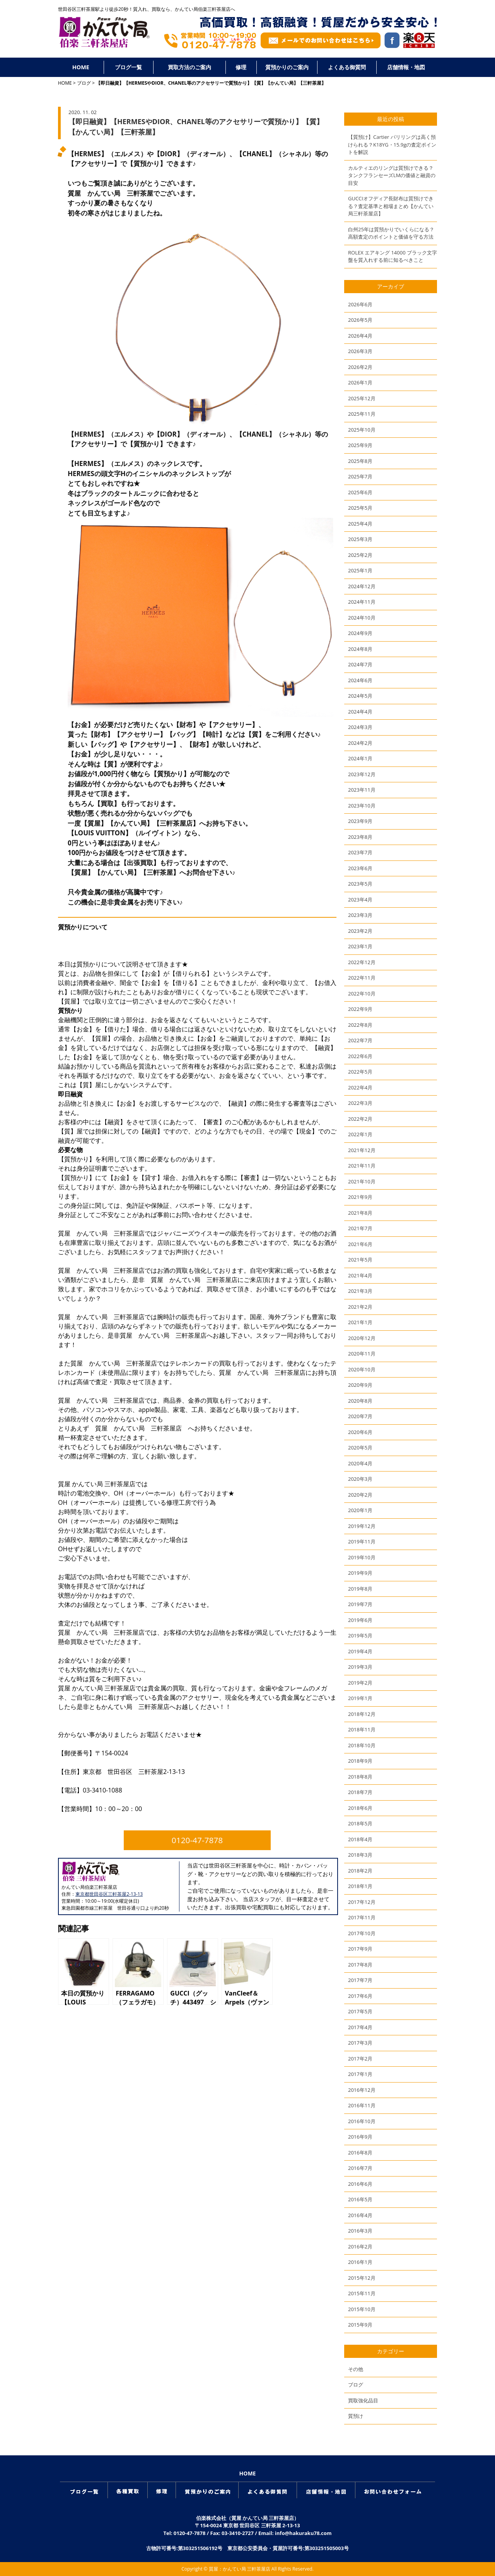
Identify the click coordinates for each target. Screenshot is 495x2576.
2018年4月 (360, 1839)
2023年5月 (360, 883)
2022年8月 (360, 1024)
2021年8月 (360, 1212)
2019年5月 (360, 1635)
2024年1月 (360, 758)
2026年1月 (360, 382)
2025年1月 (360, 570)
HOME (80, 67)
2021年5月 (360, 1259)
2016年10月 (362, 2121)
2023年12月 (362, 774)
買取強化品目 (363, 2400)
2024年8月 (360, 648)
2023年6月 (360, 868)
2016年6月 (360, 2183)
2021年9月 (360, 1196)
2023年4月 (360, 899)
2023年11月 (362, 789)
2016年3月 (360, 2230)
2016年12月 (362, 2089)
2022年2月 (360, 1118)
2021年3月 (360, 1290)
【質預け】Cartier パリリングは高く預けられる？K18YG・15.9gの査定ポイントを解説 (392, 144)
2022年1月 (360, 1134)
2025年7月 (360, 476)
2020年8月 (360, 1400)
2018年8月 (360, 1776)
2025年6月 (360, 492)
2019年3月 (360, 1666)
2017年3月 (360, 2042)
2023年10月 (362, 805)
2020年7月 (360, 1416)
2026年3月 (360, 351)
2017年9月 (360, 1948)
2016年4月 (360, 2215)
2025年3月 (360, 539)
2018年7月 (360, 1792)
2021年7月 (360, 1228)
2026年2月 (360, 367)
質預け (355, 2415)
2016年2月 (360, 2246)
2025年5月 (360, 507)
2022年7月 (360, 1040)
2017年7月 (360, 1980)
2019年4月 (360, 1651)
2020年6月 (360, 1432)
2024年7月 (360, 664)
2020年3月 (360, 1478)
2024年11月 (362, 601)
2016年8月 (360, 2152)
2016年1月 (360, 2261)
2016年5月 (360, 2199)
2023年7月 (360, 852)
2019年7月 (360, 1604)
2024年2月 (360, 742)
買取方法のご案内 (189, 67)
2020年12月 (362, 1338)
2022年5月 (360, 1071)
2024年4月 (360, 711)
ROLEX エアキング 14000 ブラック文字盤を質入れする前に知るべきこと (392, 256)
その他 (355, 2369)
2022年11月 (362, 977)
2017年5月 (360, 2011)
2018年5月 (360, 1823)
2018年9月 (360, 1760)
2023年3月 (360, 915)
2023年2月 (360, 930)
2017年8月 (360, 1964)
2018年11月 (362, 1729)
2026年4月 (360, 335)
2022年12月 (362, 962)
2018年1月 (360, 1886)
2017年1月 (360, 2074)
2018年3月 (360, 1854)
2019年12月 (362, 1526)
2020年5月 (360, 1447)
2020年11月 (362, 1353)
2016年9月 (360, 2136)
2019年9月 (360, 1572)
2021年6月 (360, 1244)
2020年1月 (360, 1510)
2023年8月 (360, 836)
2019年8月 (360, 1588)
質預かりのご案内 (287, 67)
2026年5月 (360, 319)
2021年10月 (362, 1181)
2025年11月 (362, 413)
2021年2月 (360, 1306)
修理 (241, 67)
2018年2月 (360, 1870)
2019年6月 (360, 1620)
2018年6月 (360, 1807)
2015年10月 (362, 2309)
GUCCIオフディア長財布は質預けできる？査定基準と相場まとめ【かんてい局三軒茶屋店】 (391, 206)
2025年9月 (360, 445)
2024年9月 (360, 633)
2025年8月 (360, 461)
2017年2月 (360, 2058)
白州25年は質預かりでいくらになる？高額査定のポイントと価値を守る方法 (391, 233)
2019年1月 (360, 1698)
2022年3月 (360, 1102)
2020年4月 (360, 1463)
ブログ (84, 83)
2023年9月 (360, 821)
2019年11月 (362, 1541)
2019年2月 (360, 1682)
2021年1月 (360, 1322)
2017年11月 (362, 1917)
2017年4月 (360, 2027)
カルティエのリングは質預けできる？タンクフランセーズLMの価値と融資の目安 (391, 175)
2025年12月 (362, 398)
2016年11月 (362, 2105)
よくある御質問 (347, 67)
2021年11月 (362, 1165)
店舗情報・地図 (406, 67)
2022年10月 (362, 993)
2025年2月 (360, 554)
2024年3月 (360, 727)
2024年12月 (362, 586)
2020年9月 (360, 1384)
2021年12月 (362, 1150)
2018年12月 (362, 1714)
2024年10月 (362, 617)
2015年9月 (360, 2324)
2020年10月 (362, 1369)
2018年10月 (362, 1745)
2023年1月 (360, 946)
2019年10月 (362, 1557)
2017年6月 (360, 1995)
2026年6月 (360, 304)
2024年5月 (360, 695)
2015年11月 (362, 2293)
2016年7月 (360, 2168)
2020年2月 (360, 1494)
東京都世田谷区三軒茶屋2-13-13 (109, 1894)
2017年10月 (362, 1933)
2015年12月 (362, 2277)
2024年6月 (360, 680)
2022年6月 (360, 1056)
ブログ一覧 (128, 67)
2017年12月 (362, 1901)
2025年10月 (362, 429)
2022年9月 (360, 1008)
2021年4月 (360, 1275)
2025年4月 (360, 523)
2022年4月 (360, 1087)
